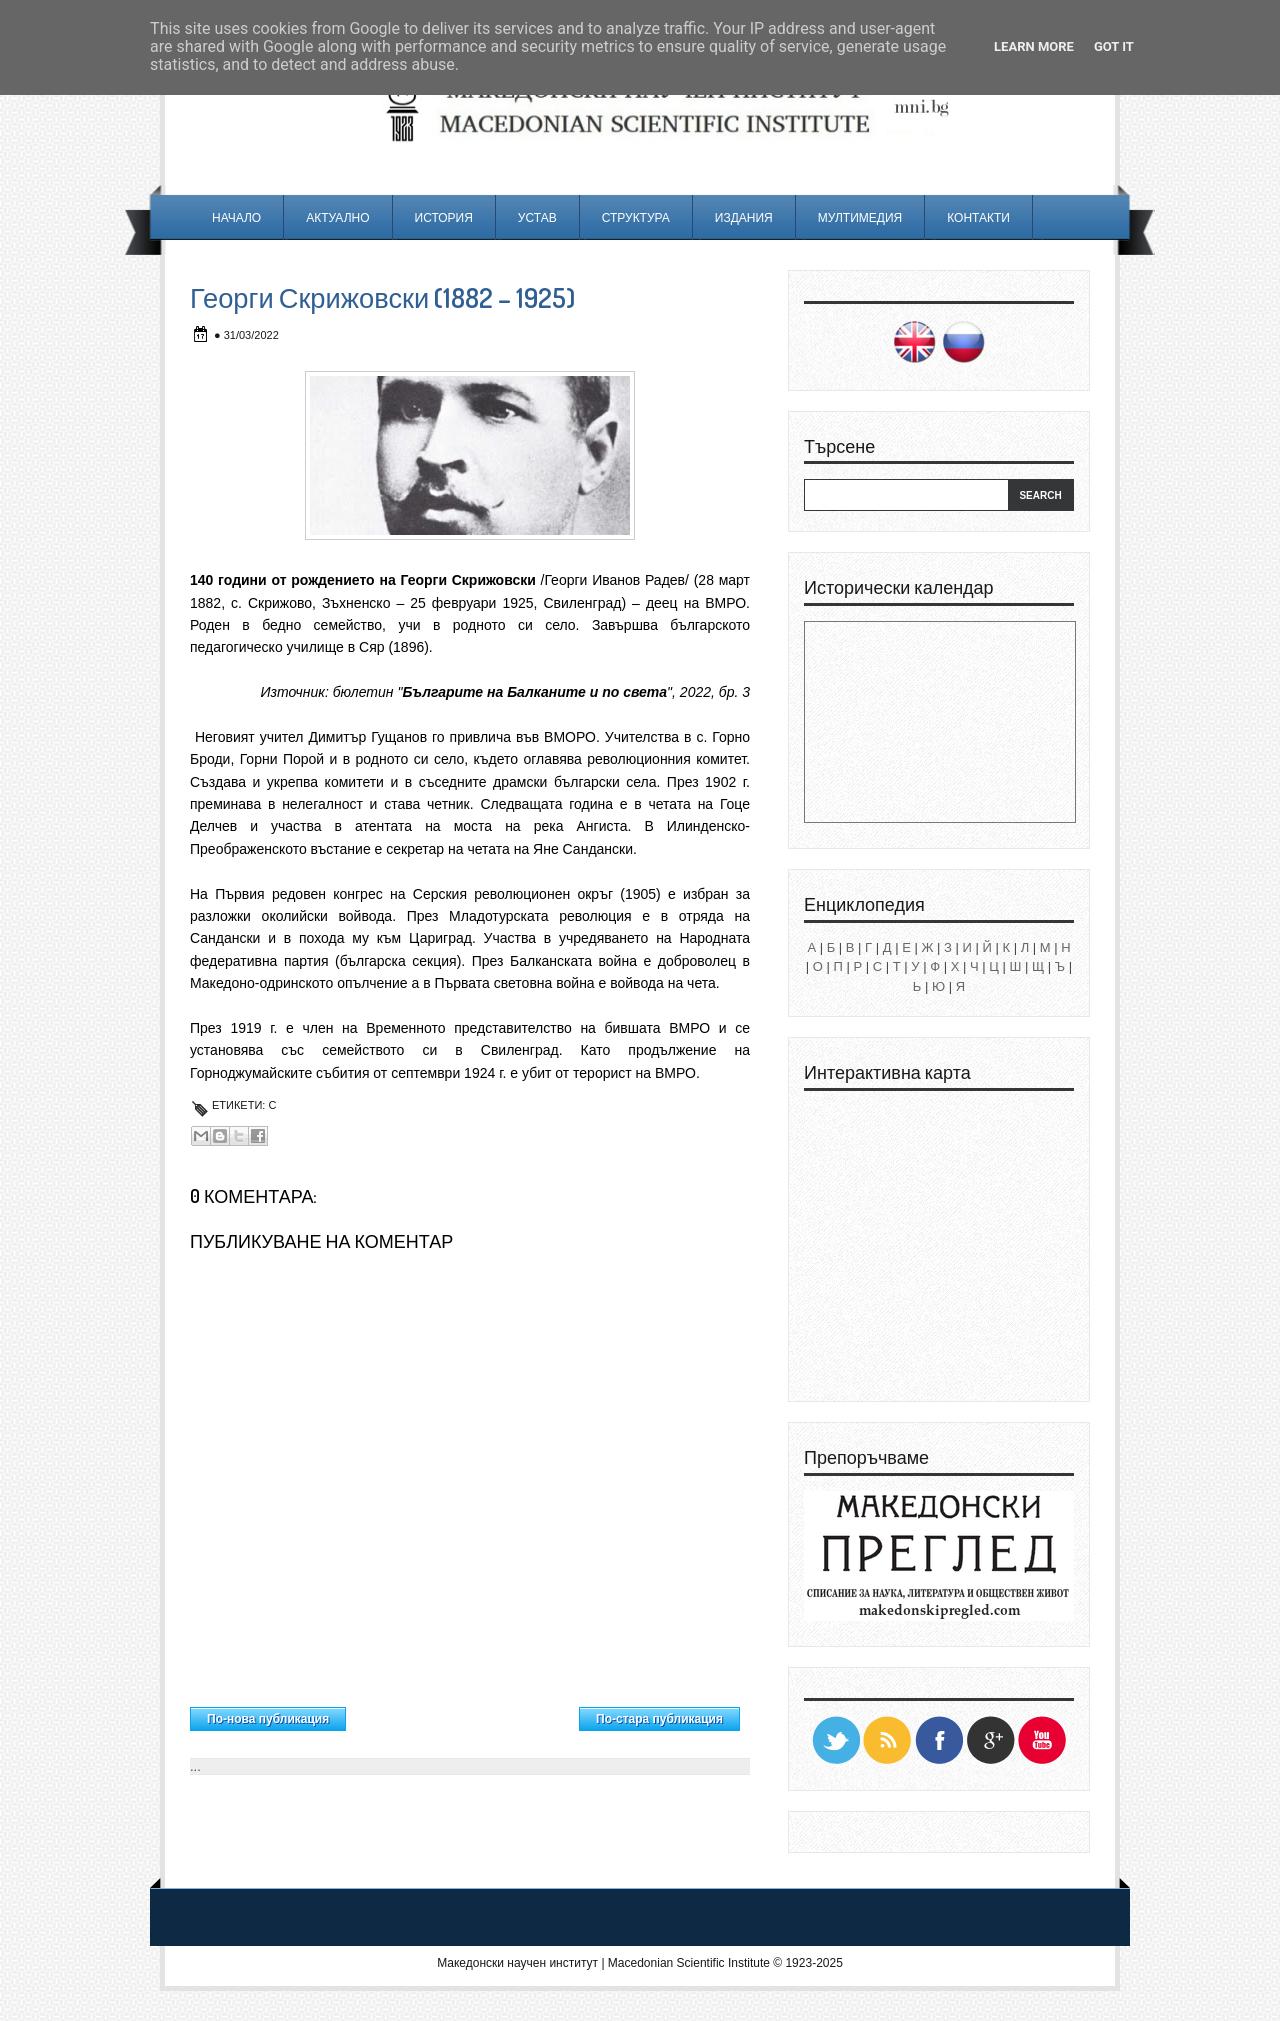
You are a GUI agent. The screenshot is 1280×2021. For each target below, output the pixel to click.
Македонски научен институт (517, 1963)
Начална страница (462, 1714)
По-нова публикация (268, 1719)
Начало (236, 217)
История (444, 217)
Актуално (337, 217)
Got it (1114, 46)
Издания (744, 217)
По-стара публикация (659, 1719)
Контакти (978, 217)
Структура (636, 217)
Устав (537, 217)
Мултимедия (860, 217)
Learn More (1034, 46)
